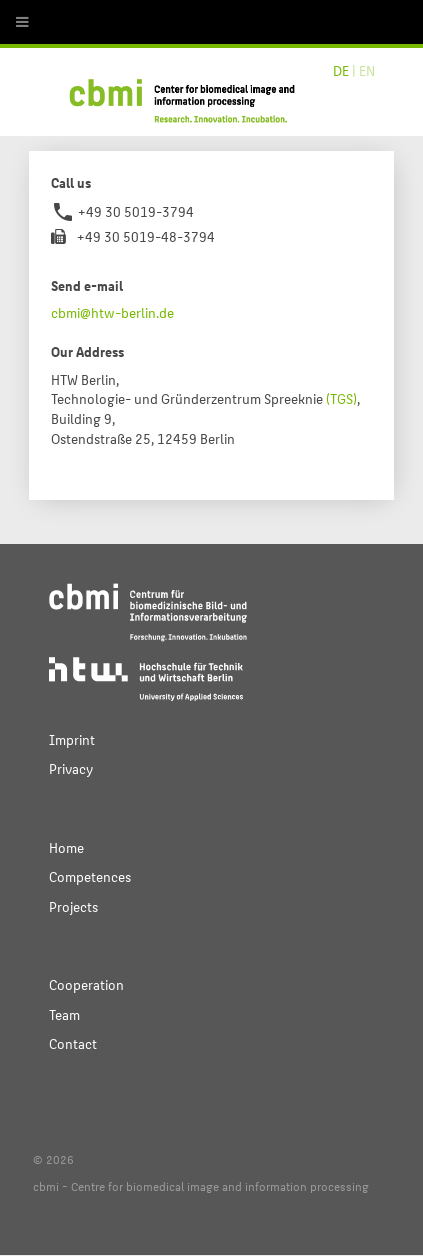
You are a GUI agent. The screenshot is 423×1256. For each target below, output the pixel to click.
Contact (73, 1043)
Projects (73, 906)
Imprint (72, 739)
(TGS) (341, 398)
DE (341, 70)
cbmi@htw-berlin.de (112, 312)
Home (66, 847)
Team (64, 1014)
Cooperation (86, 984)
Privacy (71, 768)
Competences (90, 876)
